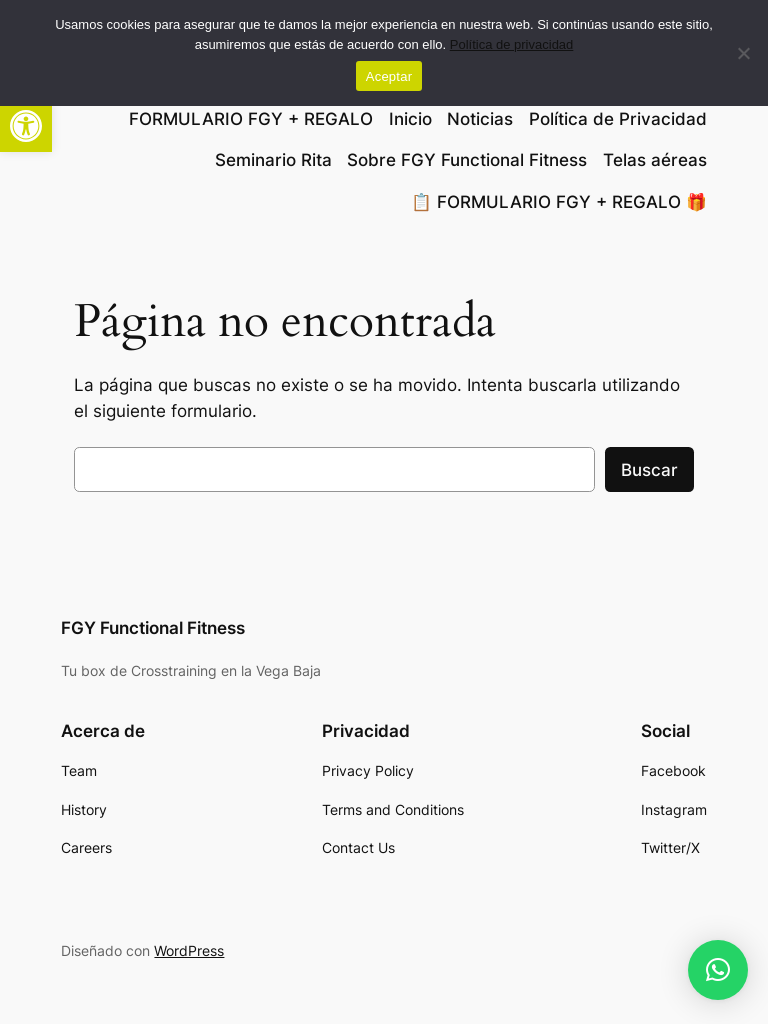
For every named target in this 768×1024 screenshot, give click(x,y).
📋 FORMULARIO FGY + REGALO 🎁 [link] (559, 202)
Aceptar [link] (389, 76)
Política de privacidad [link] (512, 44)
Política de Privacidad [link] (618, 119)
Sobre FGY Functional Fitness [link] (467, 160)
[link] (26, 126)
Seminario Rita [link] (273, 160)
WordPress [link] (189, 950)
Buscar (649, 470)
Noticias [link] (480, 119)
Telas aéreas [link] (655, 160)
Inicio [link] (410, 119)
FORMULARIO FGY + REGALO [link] (251, 119)
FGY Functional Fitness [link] (153, 628)
